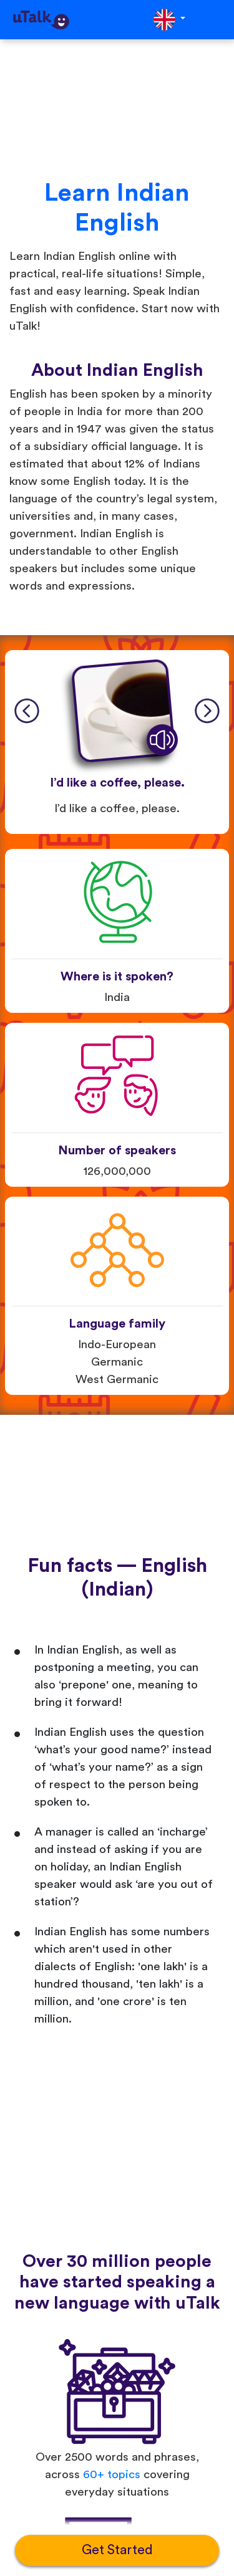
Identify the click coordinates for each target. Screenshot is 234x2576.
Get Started (117, 2550)
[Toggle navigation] (216, 19)
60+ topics (111, 2475)
